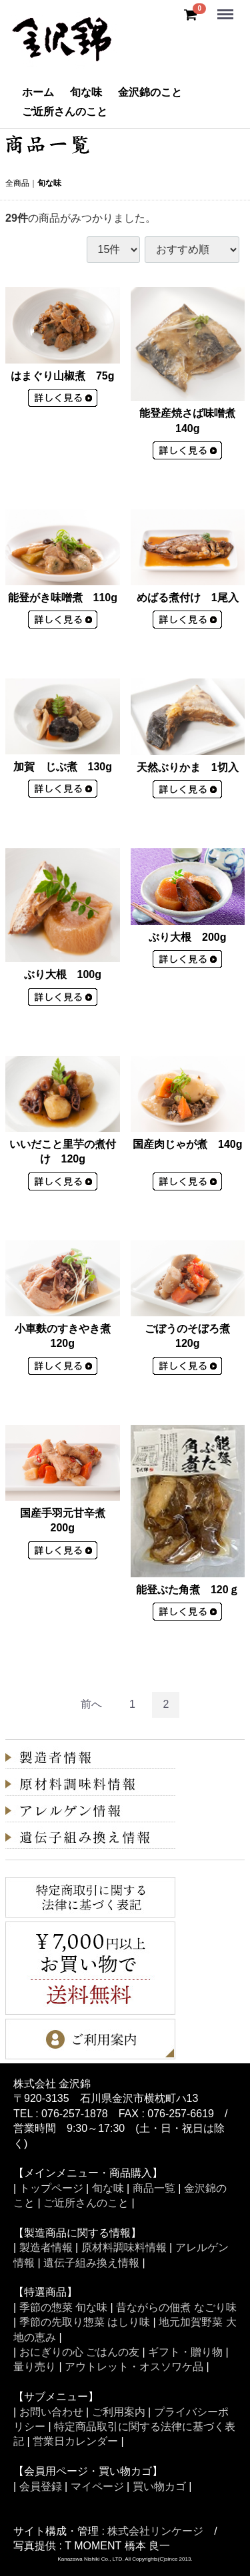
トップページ (51, 2188)
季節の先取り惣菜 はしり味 (84, 2322)
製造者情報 (46, 2247)
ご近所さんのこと (64, 111)
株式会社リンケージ (155, 2530)
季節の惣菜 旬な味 (63, 2307)
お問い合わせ (51, 2411)
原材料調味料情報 (124, 2247)
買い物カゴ (159, 2485)
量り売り (34, 2366)
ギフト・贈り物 (185, 2352)
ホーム (38, 92)
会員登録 (40, 2485)
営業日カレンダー (75, 2441)
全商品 (17, 183)
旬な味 (86, 92)
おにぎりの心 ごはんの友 (79, 2352)
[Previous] (91, 1705)
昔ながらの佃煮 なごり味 (176, 2307)
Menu (226, 8)
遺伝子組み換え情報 (91, 2262)
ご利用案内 (118, 2411)
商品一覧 (154, 2188)
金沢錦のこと (150, 92)
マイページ (97, 2485)
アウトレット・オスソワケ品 (134, 2366)
